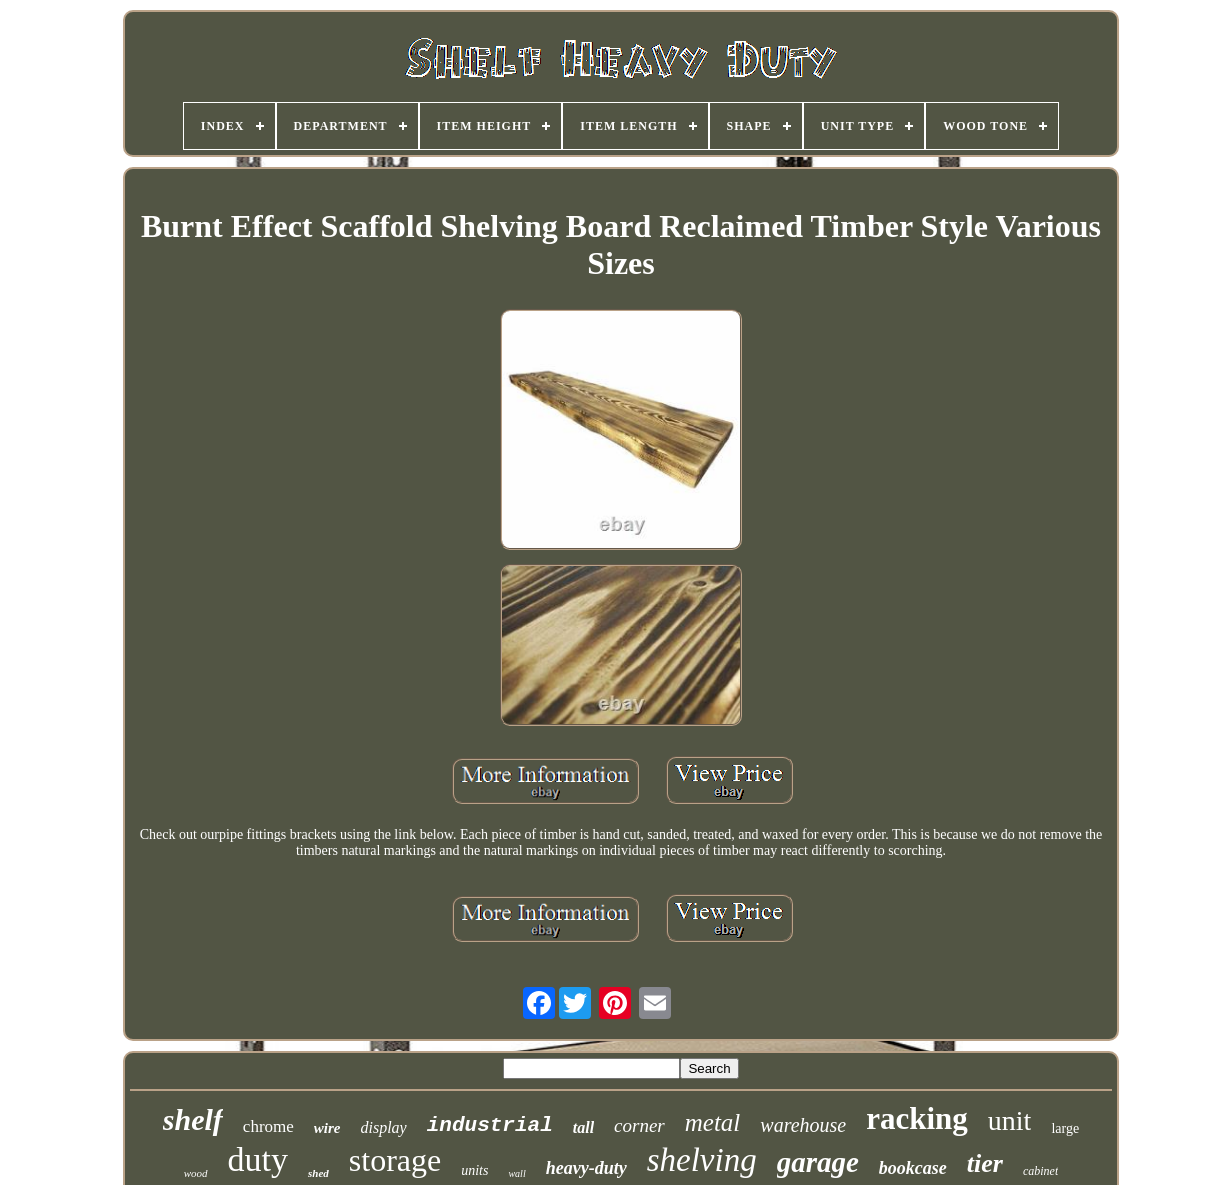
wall (516, 1173)
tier (985, 1163)
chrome (268, 1126)
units (474, 1170)
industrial (490, 1125)
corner (639, 1125)
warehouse (803, 1125)
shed (318, 1173)
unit (1010, 1120)
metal (713, 1122)
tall (583, 1127)
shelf (193, 1119)
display (384, 1127)
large (1065, 1128)
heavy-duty (586, 1168)
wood (196, 1173)
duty (258, 1159)
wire (327, 1128)
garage (818, 1162)
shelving (702, 1160)
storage (395, 1160)
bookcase (913, 1168)
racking (917, 1118)
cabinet (1040, 1171)
